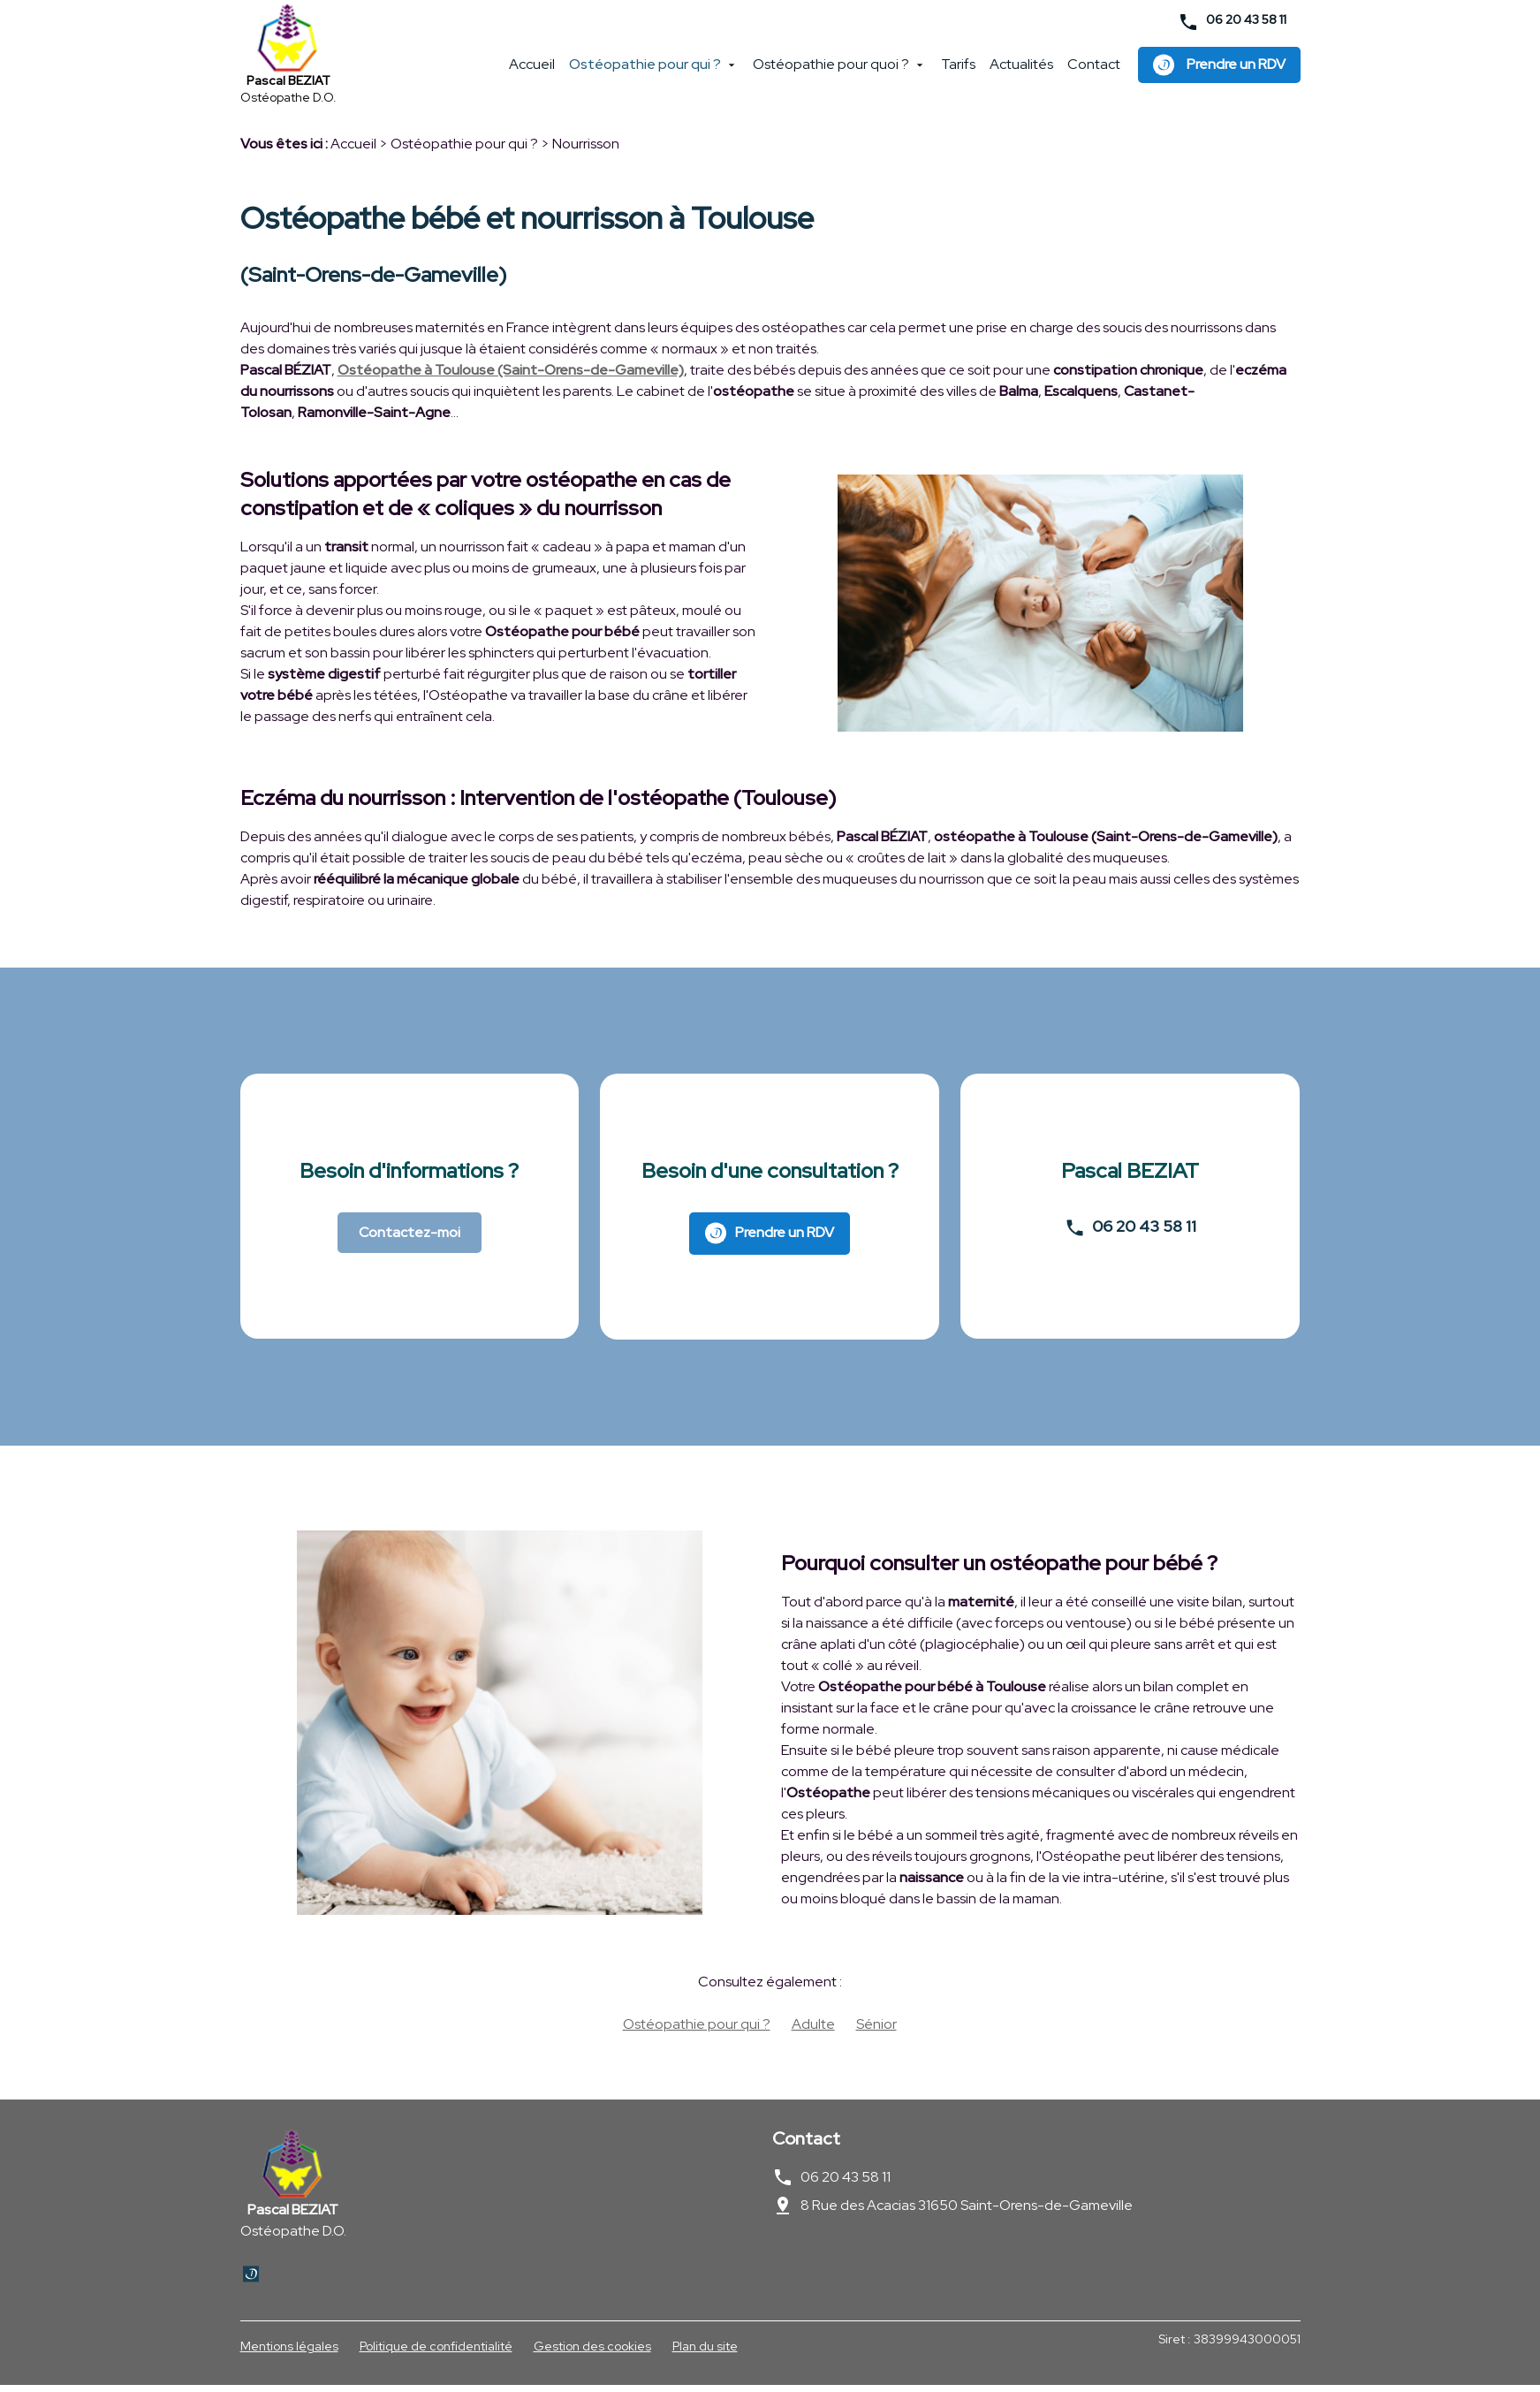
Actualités (1021, 70)
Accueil (532, 70)
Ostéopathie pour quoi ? (831, 70)
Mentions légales (289, 2353)
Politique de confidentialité (436, 2353)
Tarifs (958, 70)
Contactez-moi (409, 1239)
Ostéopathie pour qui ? (645, 70)
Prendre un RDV (1219, 70)
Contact (1093, 70)
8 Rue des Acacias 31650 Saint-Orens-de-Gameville (966, 2212)
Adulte (813, 2031)
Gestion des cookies (592, 2353)
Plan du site (705, 2353)
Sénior (876, 2031)
